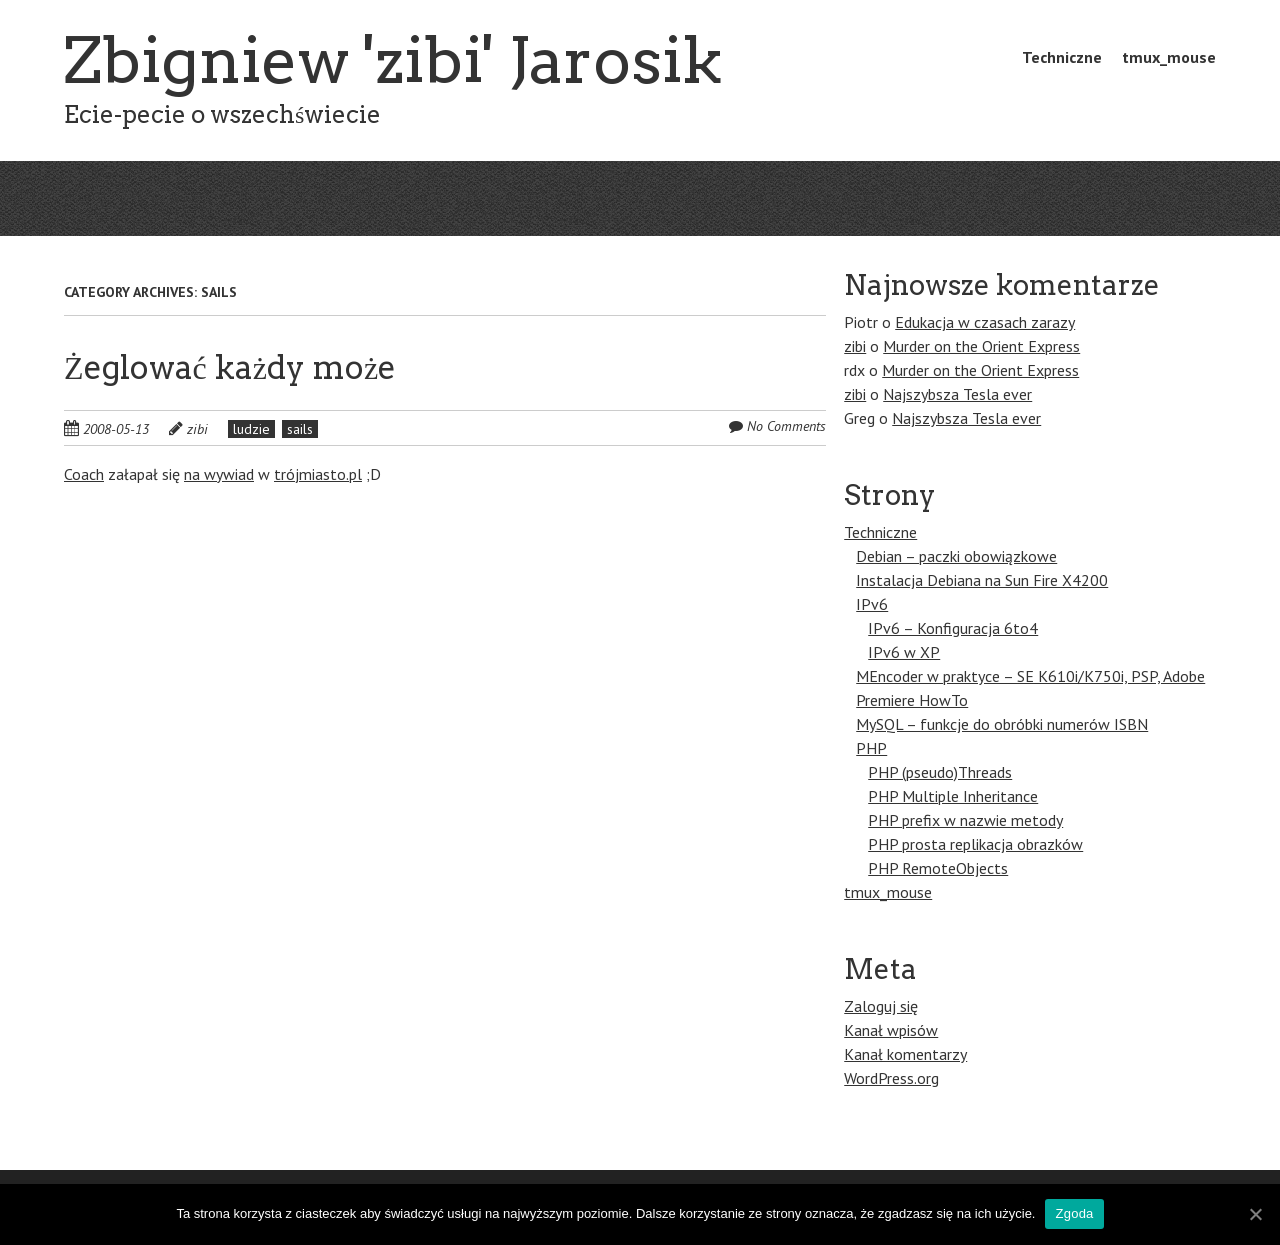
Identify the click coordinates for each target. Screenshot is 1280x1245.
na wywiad (219, 474)
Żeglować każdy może (230, 367)
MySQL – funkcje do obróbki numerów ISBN (1002, 724)
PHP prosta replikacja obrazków (975, 844)
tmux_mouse (1169, 57)
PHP (871, 748)
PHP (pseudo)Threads (940, 772)
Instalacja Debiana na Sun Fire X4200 (982, 580)
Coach (84, 474)
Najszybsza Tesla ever (957, 394)
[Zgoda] (1255, 1214)
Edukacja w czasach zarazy (985, 322)
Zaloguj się (881, 1006)
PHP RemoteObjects (938, 868)
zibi (197, 429)
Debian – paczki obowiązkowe (956, 556)
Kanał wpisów (891, 1030)
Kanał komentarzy (905, 1054)
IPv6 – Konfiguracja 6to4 (953, 628)
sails (300, 429)
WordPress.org (891, 1078)
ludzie (251, 429)
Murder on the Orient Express (981, 346)
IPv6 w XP (904, 652)
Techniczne (1062, 57)
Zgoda (1074, 1213)
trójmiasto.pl (318, 474)
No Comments (786, 426)
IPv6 (872, 604)
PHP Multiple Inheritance (953, 796)
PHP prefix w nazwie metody (965, 820)
